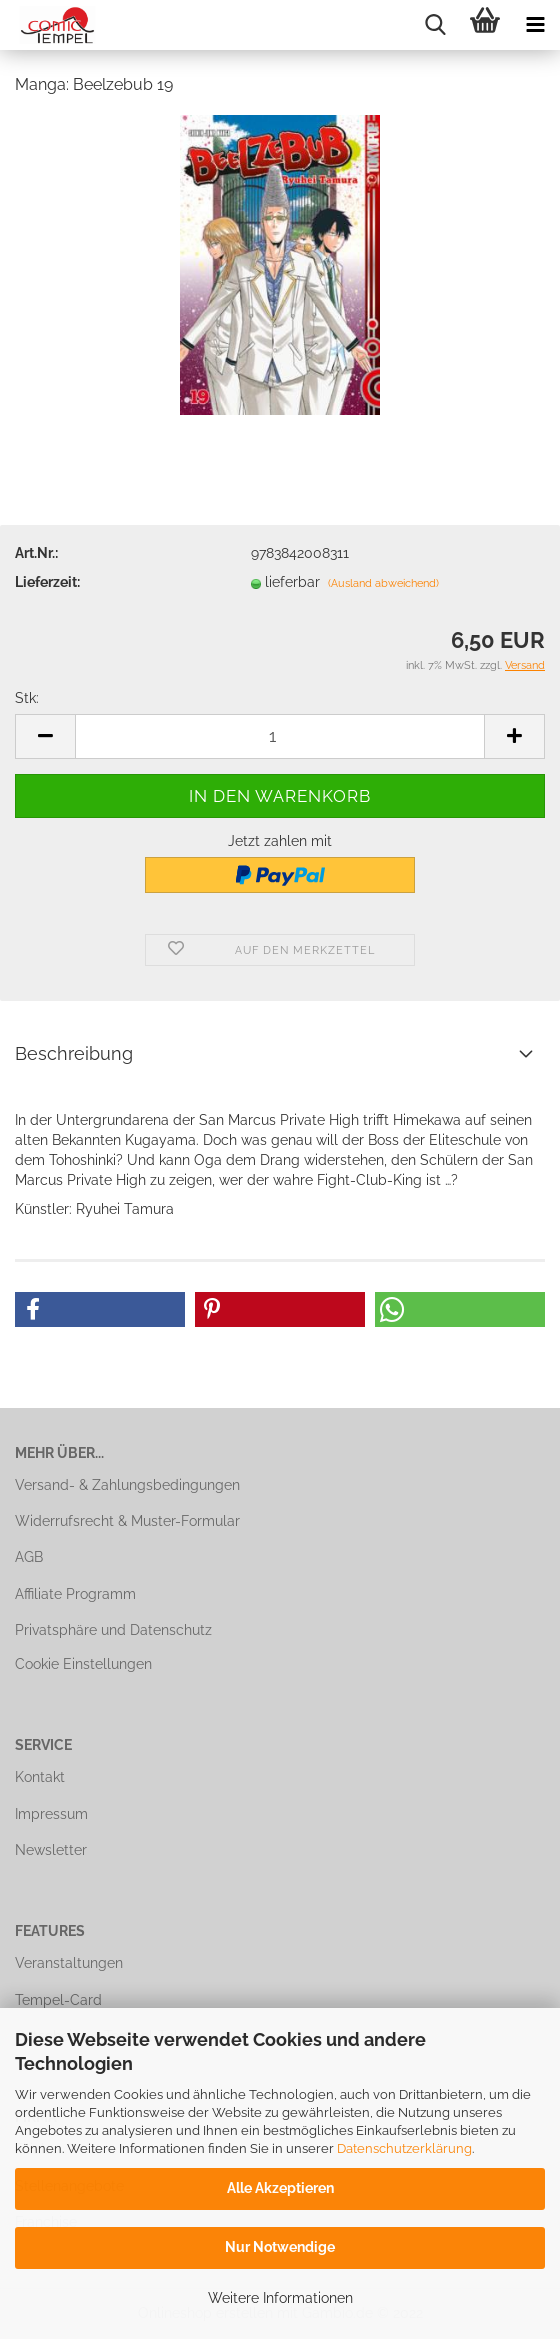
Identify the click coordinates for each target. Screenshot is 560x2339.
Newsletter (51, 1850)
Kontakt (40, 1777)
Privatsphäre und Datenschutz (113, 1630)
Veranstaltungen (69, 1963)
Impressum (51, 1814)
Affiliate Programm (75, 1594)
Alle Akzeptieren (280, 2188)
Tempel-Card (58, 2000)
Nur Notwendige (280, 2247)
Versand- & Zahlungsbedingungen (127, 1485)
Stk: (27, 698)
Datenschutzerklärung (404, 2148)
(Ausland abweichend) (383, 583)
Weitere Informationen (280, 2298)
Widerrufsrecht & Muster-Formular (127, 1521)
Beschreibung (74, 1053)
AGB (29, 1557)
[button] (100, 1309)
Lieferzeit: (47, 582)
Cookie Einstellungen (83, 1664)
